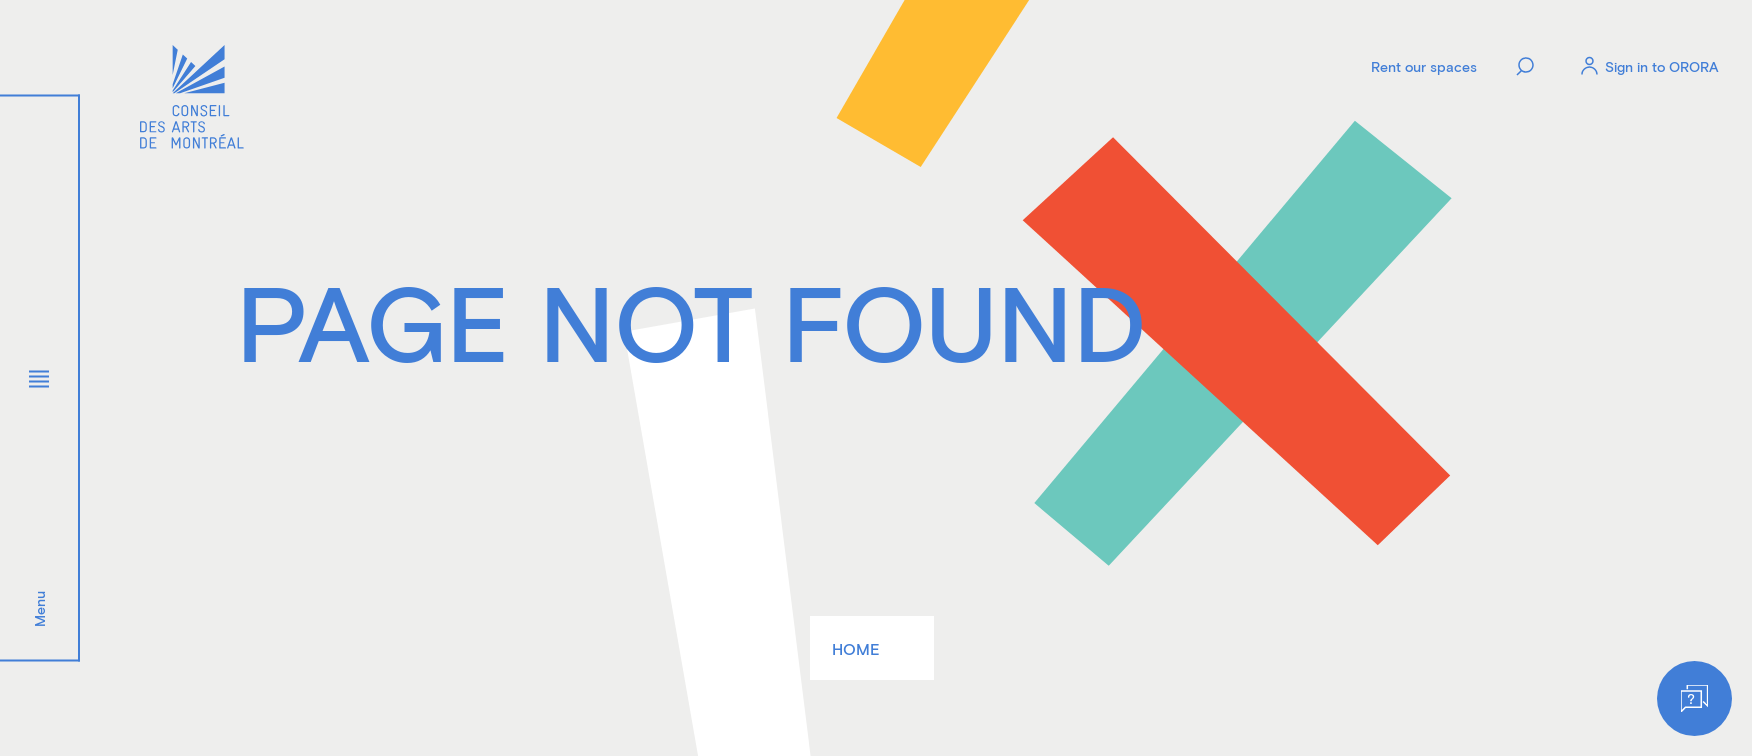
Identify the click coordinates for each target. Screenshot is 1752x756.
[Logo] (192, 99)
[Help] (1694, 698)
